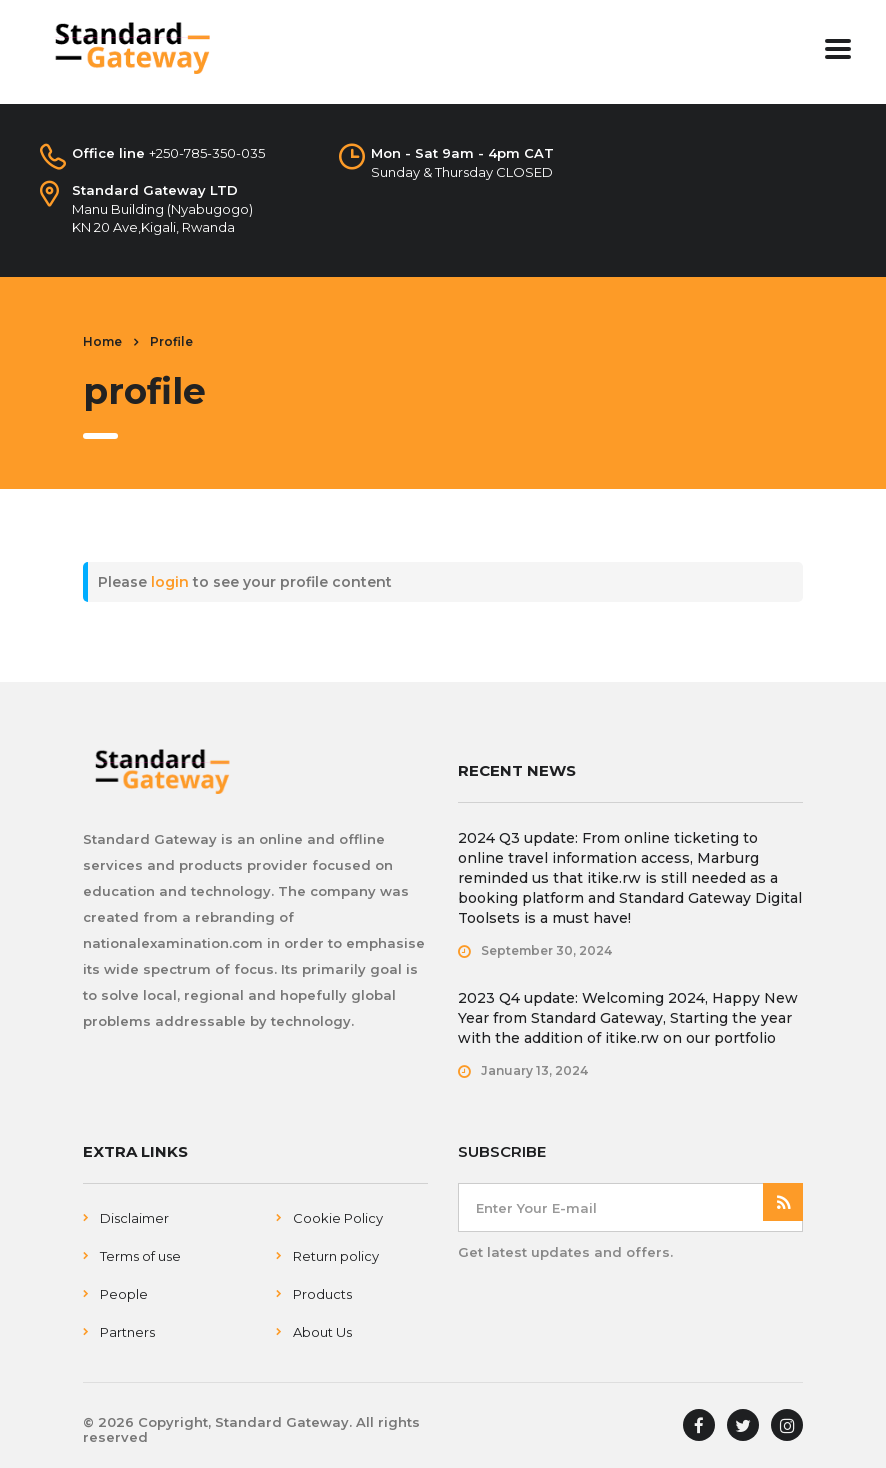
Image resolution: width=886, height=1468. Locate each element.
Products (322, 1294)
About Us (322, 1332)
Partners (127, 1332)
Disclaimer (134, 1218)
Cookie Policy (338, 1218)
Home (102, 341)
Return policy (336, 1256)
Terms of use (140, 1256)
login (170, 582)
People (124, 1294)
